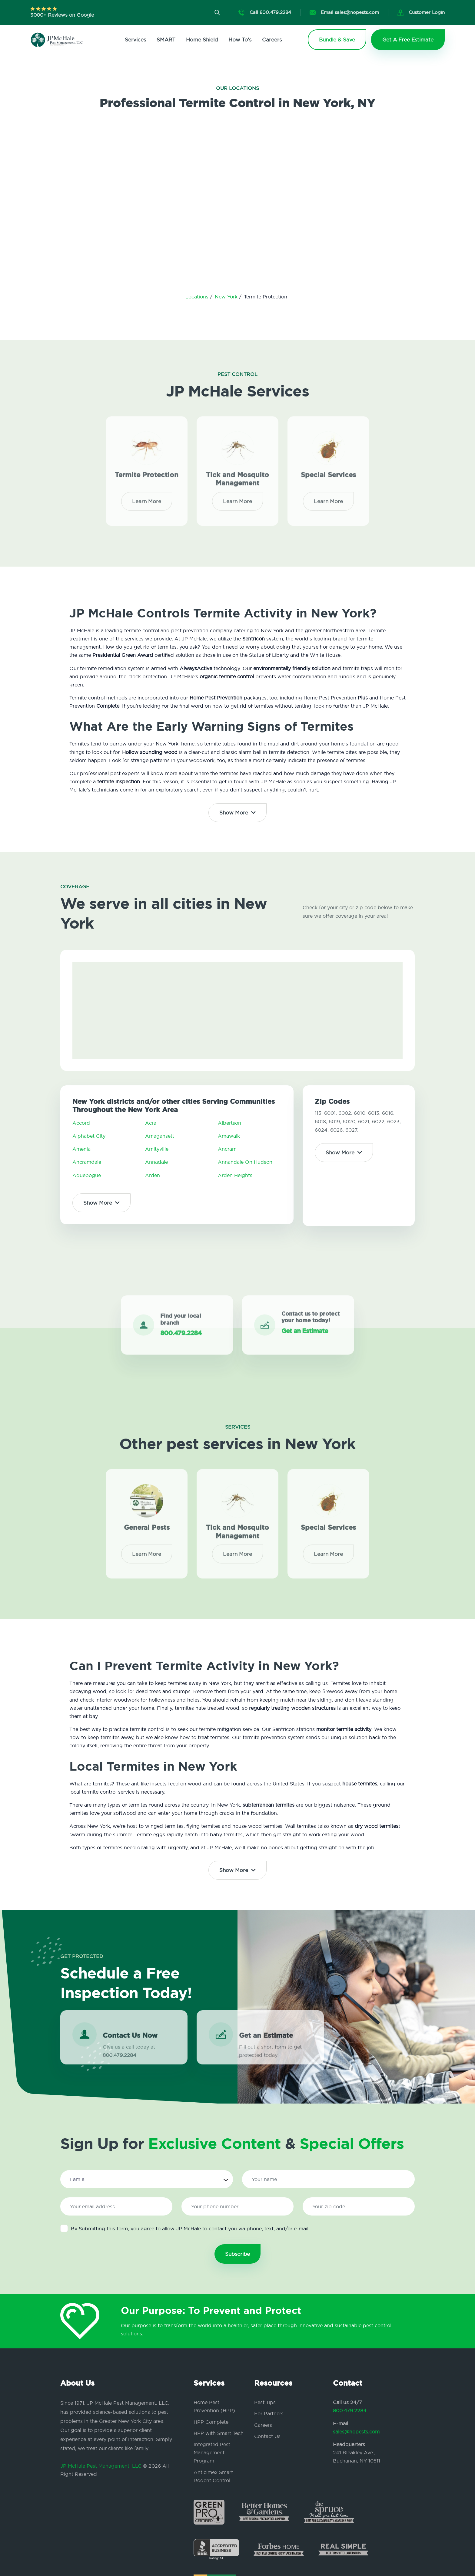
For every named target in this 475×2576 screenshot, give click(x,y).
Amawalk (229, 1136)
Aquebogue (86, 1175)
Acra (150, 1123)
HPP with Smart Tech (219, 2433)
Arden (152, 1175)
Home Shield (202, 39)
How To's (239, 39)
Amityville (156, 1149)
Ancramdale (86, 1162)
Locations (197, 297)
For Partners (269, 2413)
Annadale (156, 1162)
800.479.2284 (350, 2410)
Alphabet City (88, 1136)
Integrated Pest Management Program (212, 2452)
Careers (272, 39)
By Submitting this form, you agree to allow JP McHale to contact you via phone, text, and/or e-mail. (185, 2228)
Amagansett (159, 1136)
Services (135, 39)
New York (227, 297)
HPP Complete (211, 2422)
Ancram (227, 1149)
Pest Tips (265, 2402)
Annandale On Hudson (245, 1162)
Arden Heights (235, 1175)
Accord (81, 1123)
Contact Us (267, 2436)
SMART (166, 39)
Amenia (81, 1149)
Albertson (229, 1123)
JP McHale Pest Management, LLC (100, 2466)
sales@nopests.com (356, 2432)
